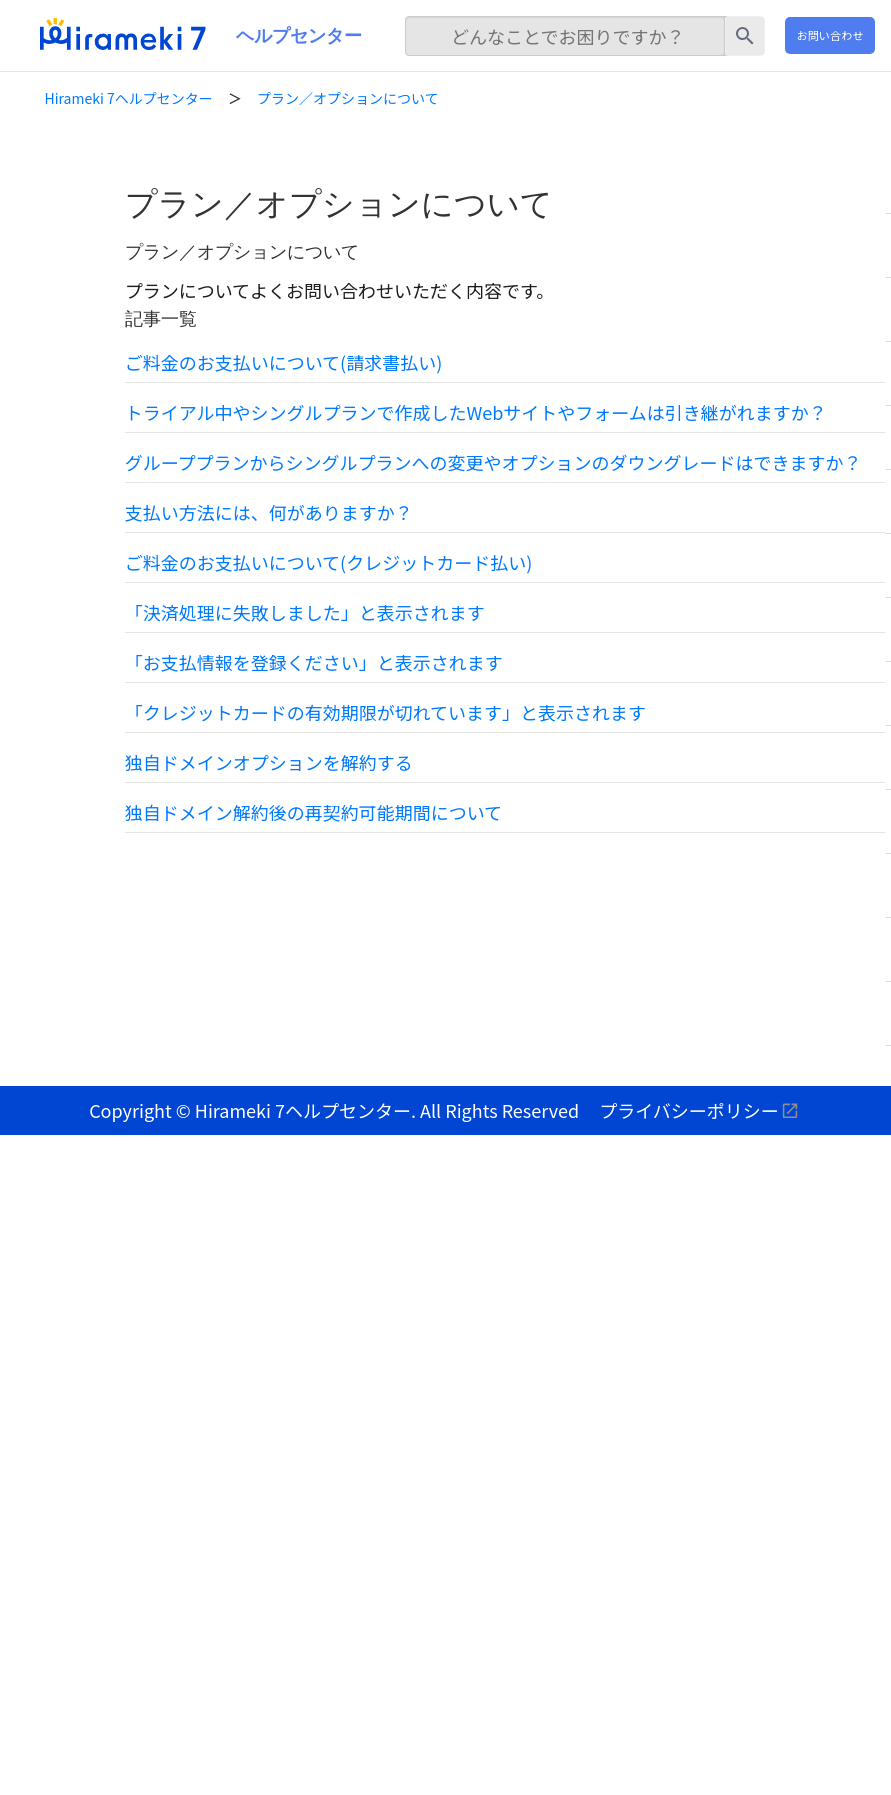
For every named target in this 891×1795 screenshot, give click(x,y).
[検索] (565, 36)
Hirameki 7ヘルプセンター (129, 98)
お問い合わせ (829, 35)
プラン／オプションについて (348, 98)
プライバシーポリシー (689, 1110)
